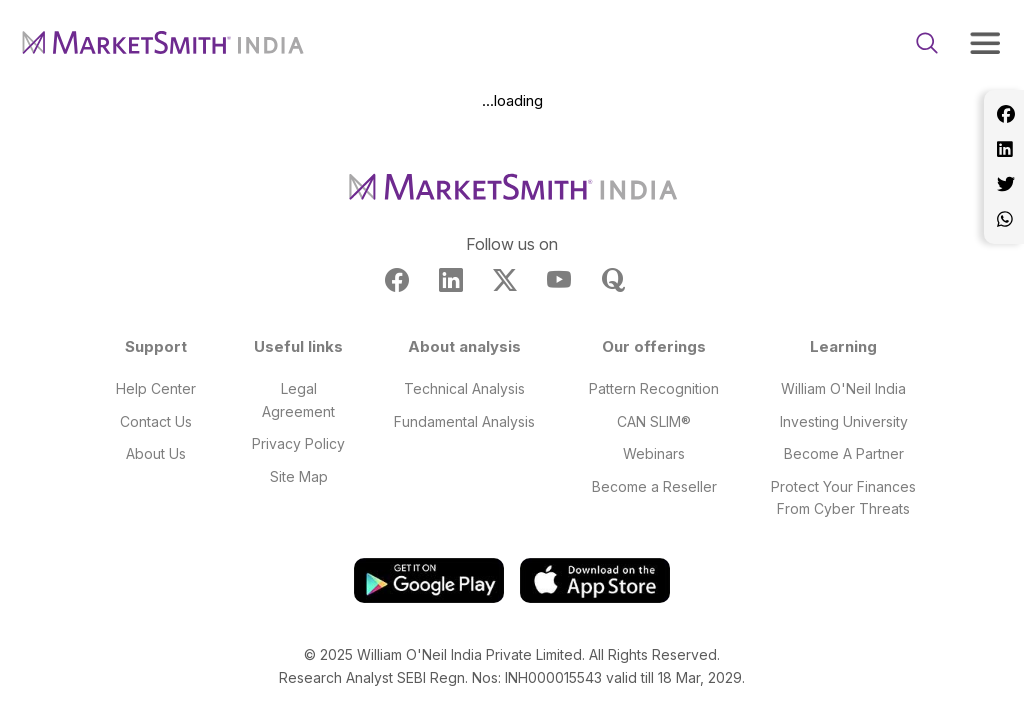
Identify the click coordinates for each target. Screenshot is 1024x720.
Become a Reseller (654, 486)
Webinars (654, 453)
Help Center (156, 388)
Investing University (844, 421)
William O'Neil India (843, 388)
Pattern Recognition (654, 388)
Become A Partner (844, 453)
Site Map (299, 476)
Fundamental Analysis (464, 421)
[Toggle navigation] (985, 43)
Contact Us (156, 421)
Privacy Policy (298, 443)
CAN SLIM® (654, 421)
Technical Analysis (464, 388)
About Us (156, 453)
